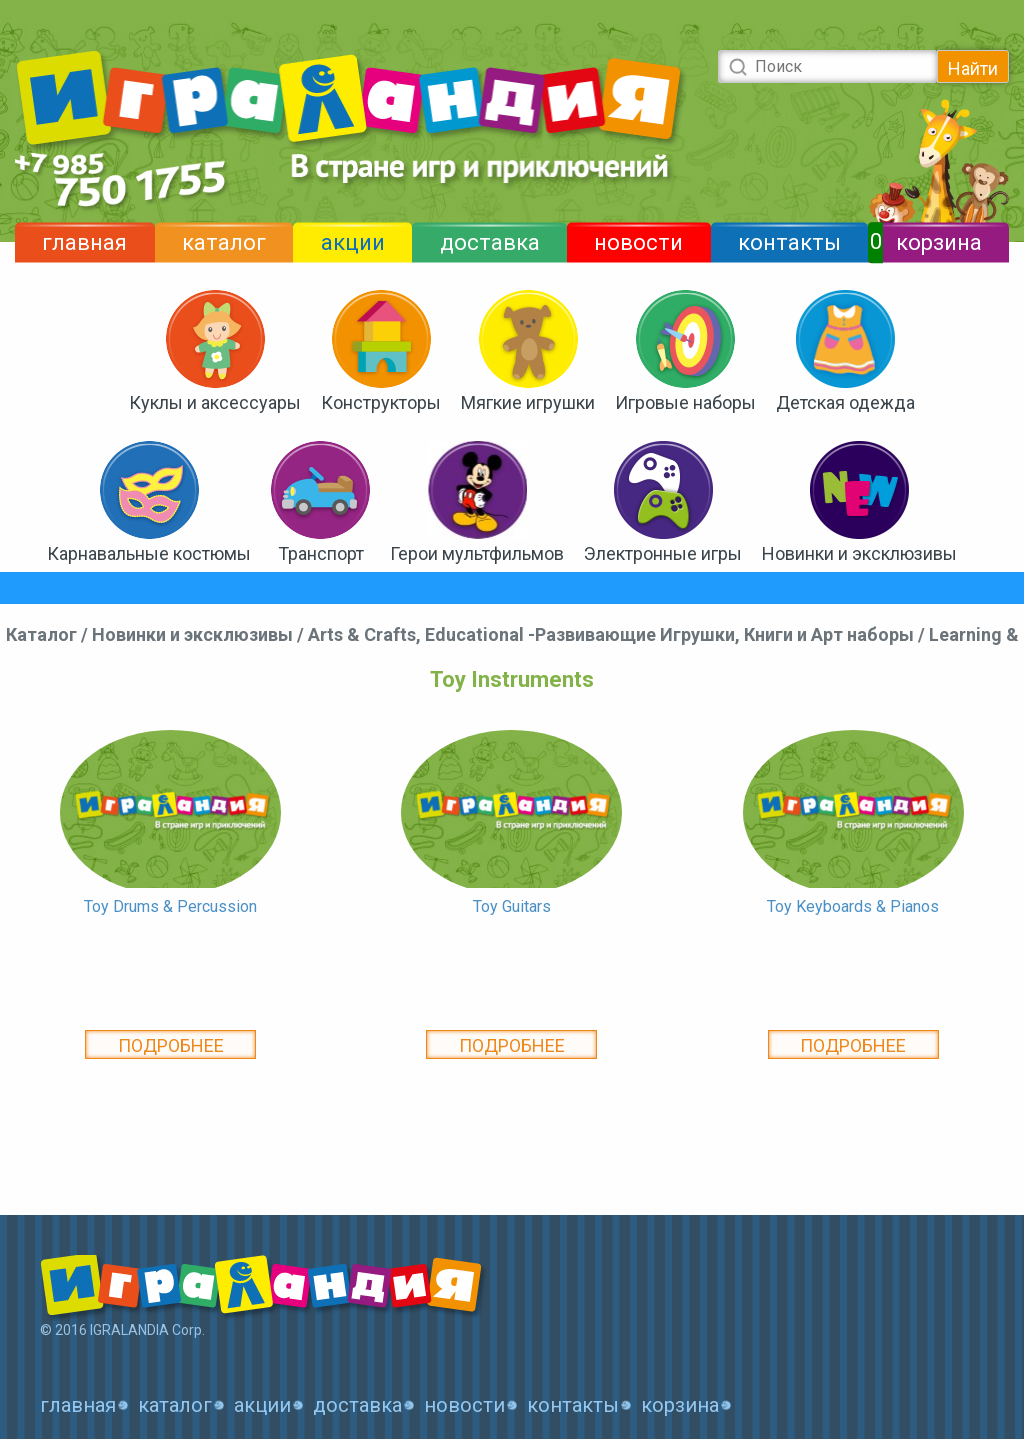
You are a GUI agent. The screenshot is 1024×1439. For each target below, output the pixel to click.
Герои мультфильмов (477, 553)
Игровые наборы (685, 402)
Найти (973, 68)
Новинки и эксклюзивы (859, 553)
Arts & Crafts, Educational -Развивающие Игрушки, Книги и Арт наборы (611, 634)
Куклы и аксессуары (215, 402)
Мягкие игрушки (528, 402)
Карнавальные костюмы (149, 553)
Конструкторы (381, 402)
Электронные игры (663, 553)
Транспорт (321, 553)
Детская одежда (845, 402)
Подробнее (171, 1045)
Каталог (41, 634)
